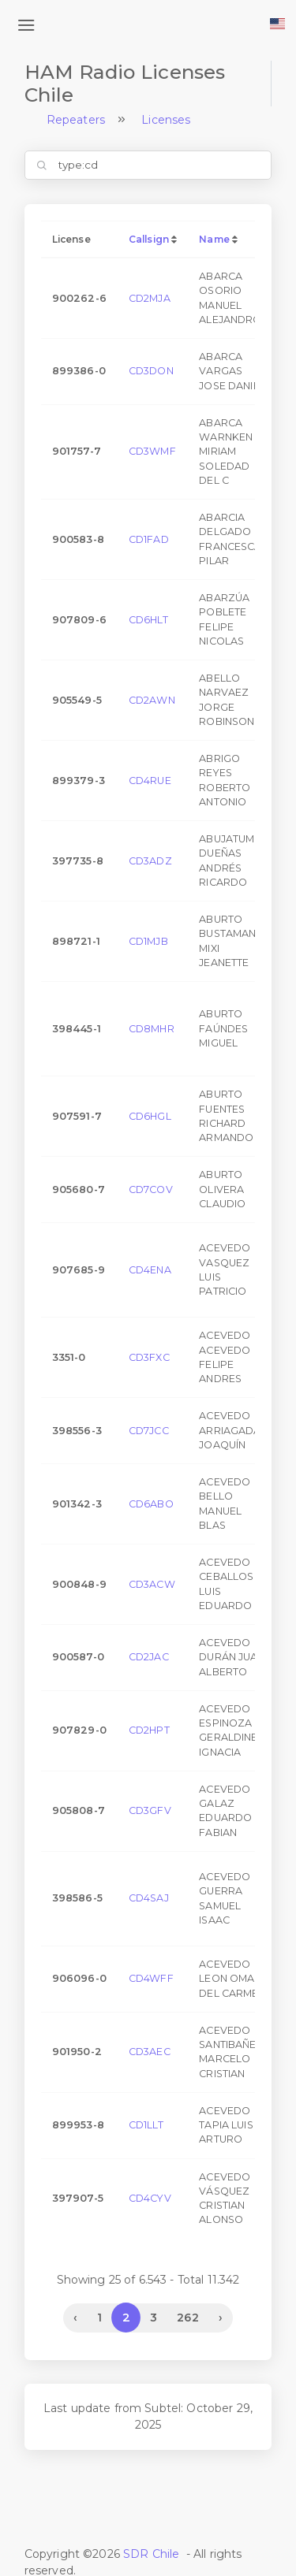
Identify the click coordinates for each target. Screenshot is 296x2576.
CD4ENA (150, 1270)
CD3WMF (152, 451)
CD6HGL (150, 1116)
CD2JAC (149, 1657)
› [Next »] (221, 2317)
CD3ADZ (150, 861)
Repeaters (76, 120)
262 (187, 2317)
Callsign (149, 239)
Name (214, 239)
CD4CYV (150, 2198)
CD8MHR (151, 1029)
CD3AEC (149, 2051)
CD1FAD (149, 539)
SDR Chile (151, 2554)
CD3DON (151, 371)
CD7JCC (149, 1431)
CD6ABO (151, 1504)
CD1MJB (148, 941)
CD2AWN (152, 700)
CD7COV (151, 1189)
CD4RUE (150, 780)
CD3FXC (149, 1357)
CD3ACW (152, 1584)
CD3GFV (150, 1810)
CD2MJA (149, 298)
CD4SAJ (149, 1898)
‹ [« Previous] (75, 2317)
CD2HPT (149, 1730)
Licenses (165, 120)
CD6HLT (148, 620)
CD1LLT (146, 2125)
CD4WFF (151, 1978)
